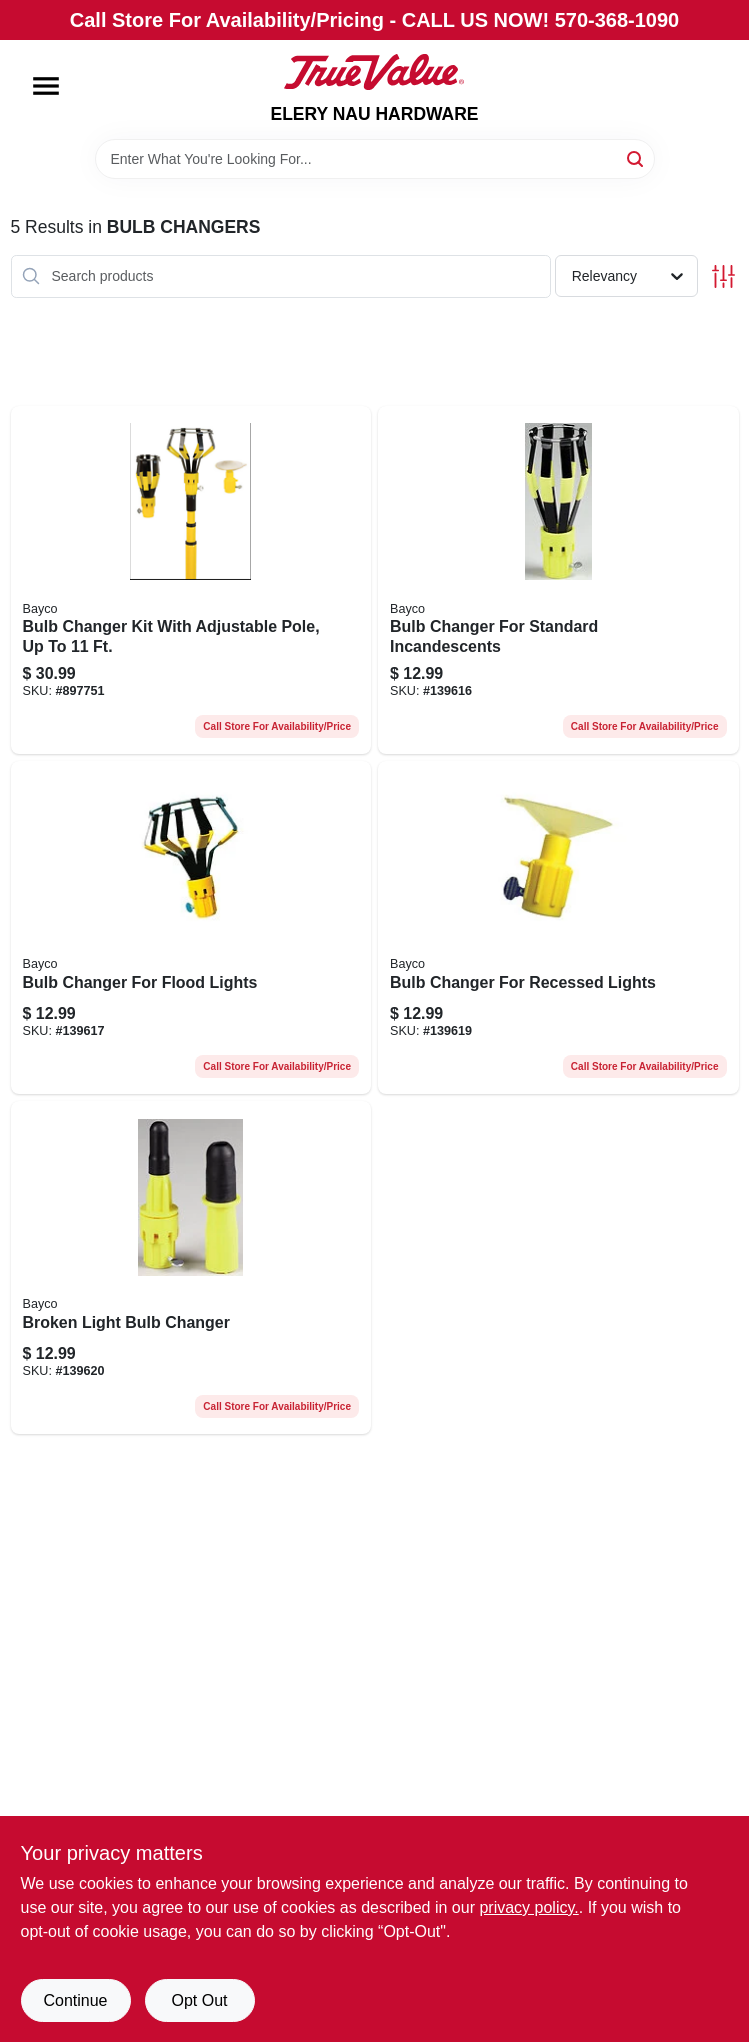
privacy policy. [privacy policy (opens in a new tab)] (528, 1907)
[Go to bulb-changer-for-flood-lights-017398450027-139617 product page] (191, 927)
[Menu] (46, 86)
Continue (75, 2000)
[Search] (636, 157)
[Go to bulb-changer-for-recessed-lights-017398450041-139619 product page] (558, 927)
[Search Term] (375, 159)
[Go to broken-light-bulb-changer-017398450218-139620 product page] (191, 1267)
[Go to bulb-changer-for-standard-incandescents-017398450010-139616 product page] (558, 580)
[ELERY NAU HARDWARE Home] (374, 72)
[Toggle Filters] (723, 276)
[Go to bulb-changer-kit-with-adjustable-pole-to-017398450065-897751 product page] (191, 580)
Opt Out (199, 2000)
